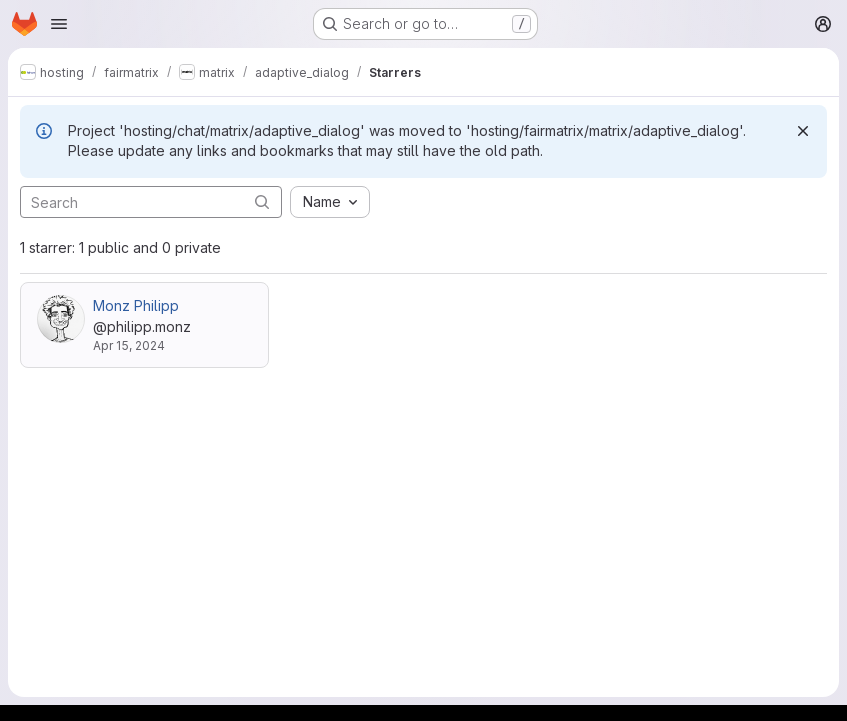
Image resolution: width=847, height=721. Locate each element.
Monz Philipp (136, 305)
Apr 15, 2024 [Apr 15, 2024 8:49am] (129, 345)
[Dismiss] (803, 131)
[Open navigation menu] (59, 24)
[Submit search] (262, 201)
